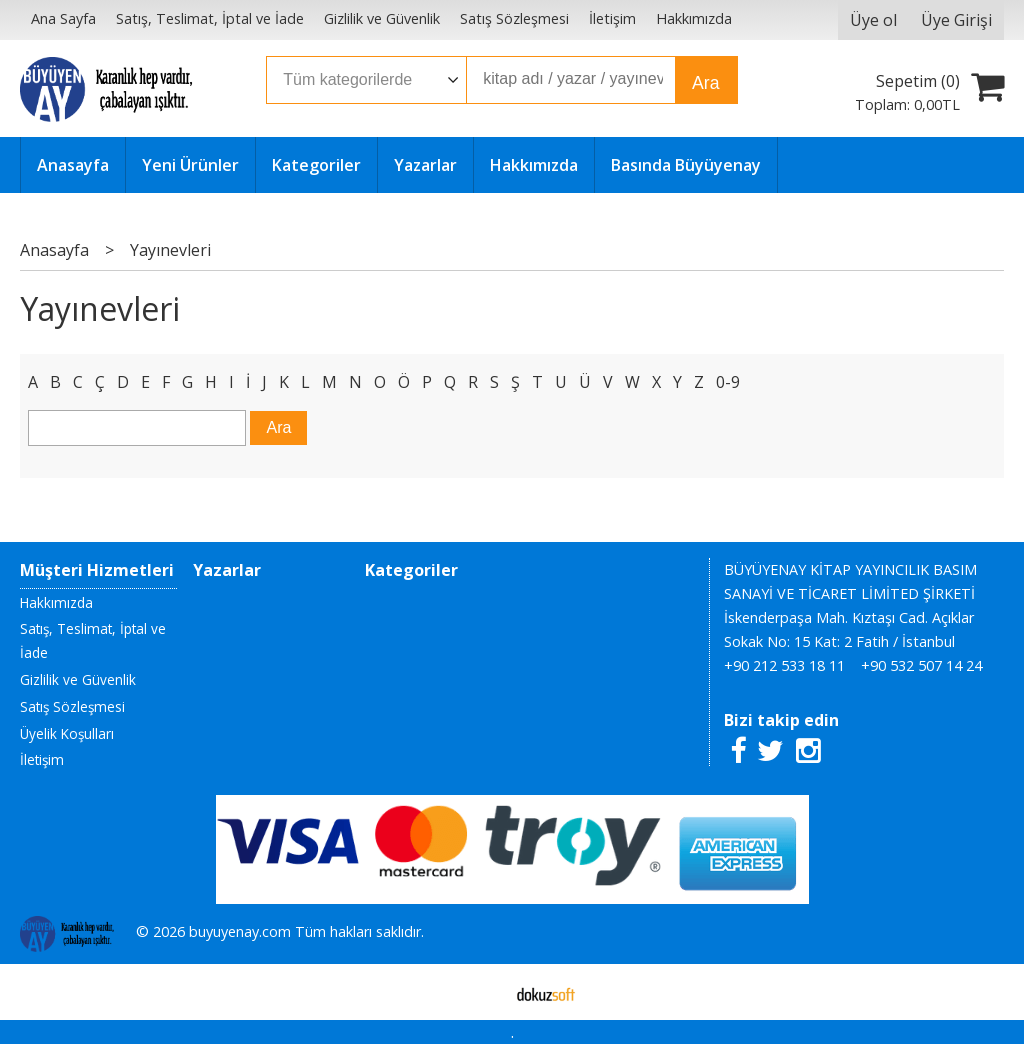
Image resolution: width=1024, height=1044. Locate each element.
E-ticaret (480, 992)
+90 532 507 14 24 (921, 665)
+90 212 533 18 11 (784, 665)
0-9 (728, 382)
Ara (705, 83)
